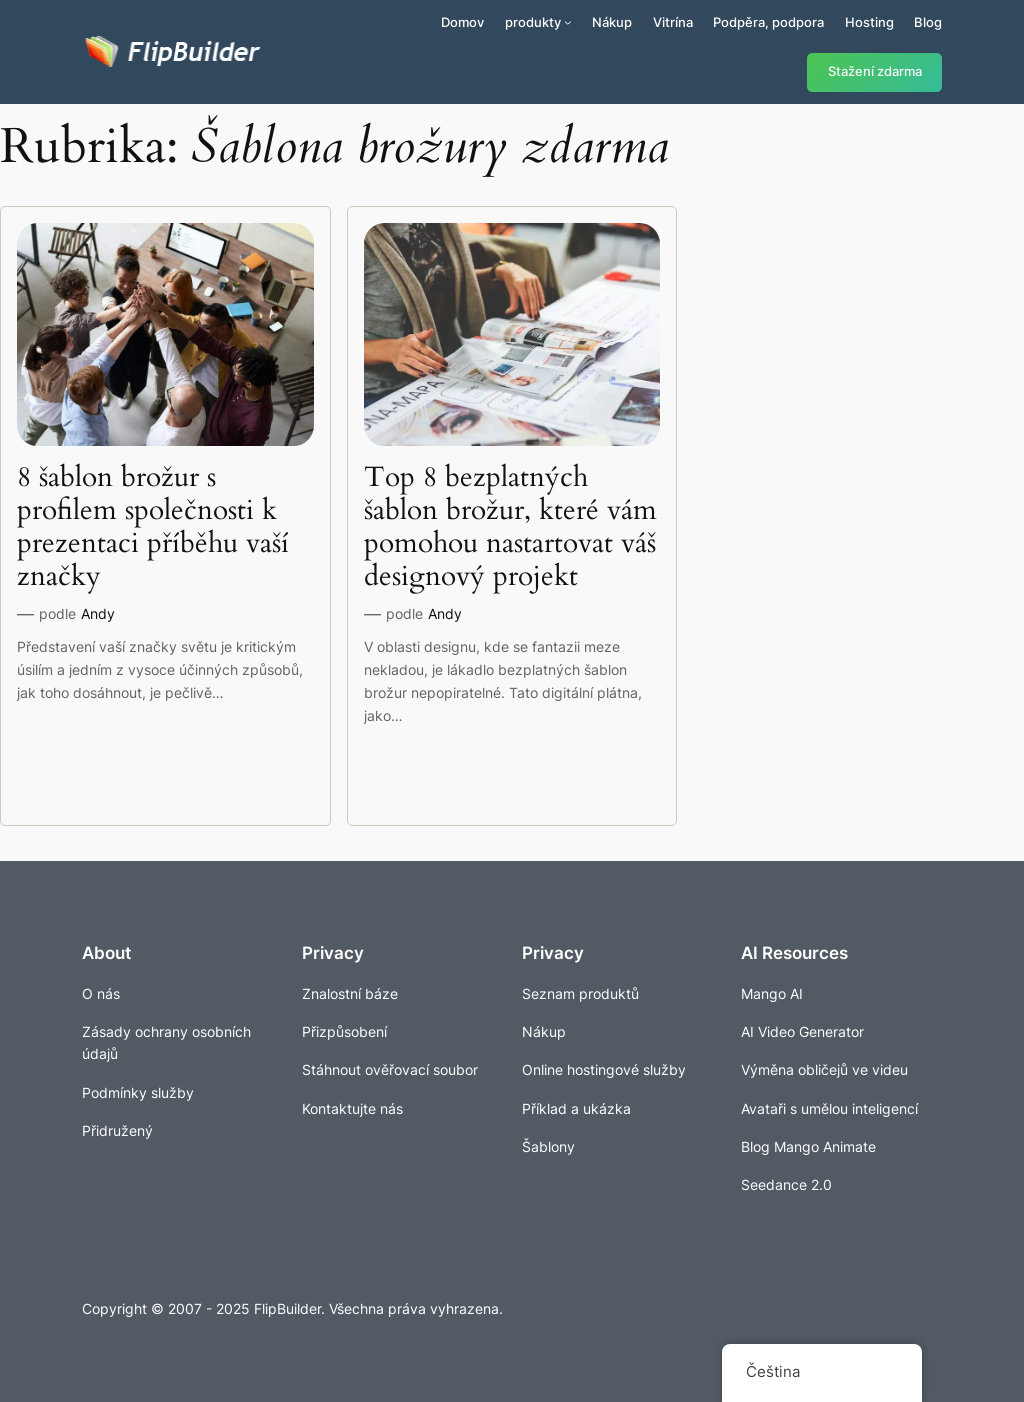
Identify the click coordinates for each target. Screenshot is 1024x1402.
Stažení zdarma (875, 71)
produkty (533, 22)
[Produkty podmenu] (568, 22)
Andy (98, 613)
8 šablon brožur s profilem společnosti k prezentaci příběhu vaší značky (153, 527)
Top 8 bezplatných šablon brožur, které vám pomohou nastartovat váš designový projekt (510, 527)
